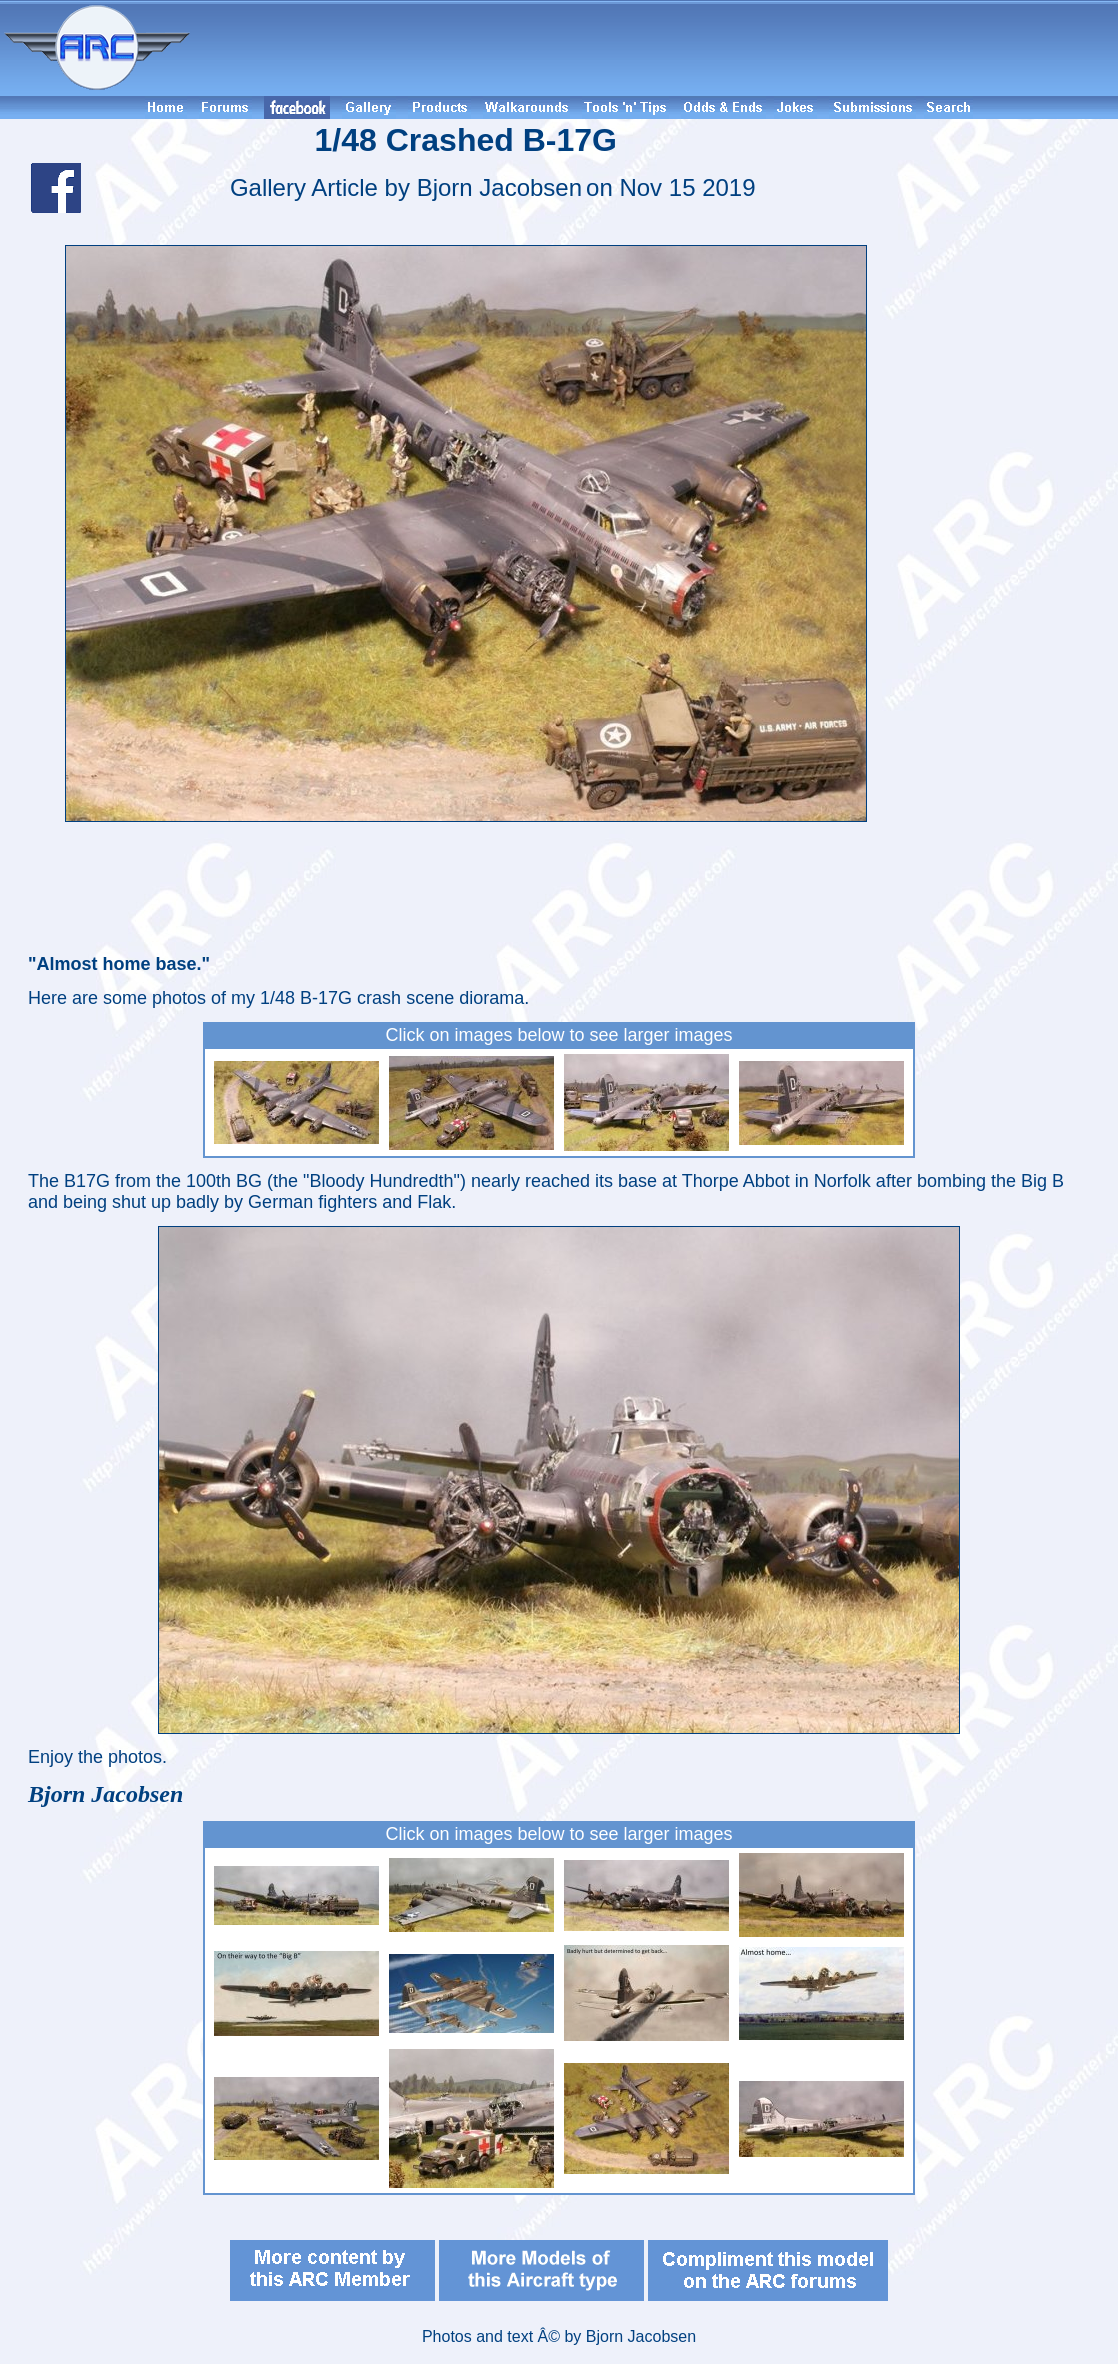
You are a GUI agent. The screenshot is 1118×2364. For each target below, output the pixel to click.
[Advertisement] (657, 48)
